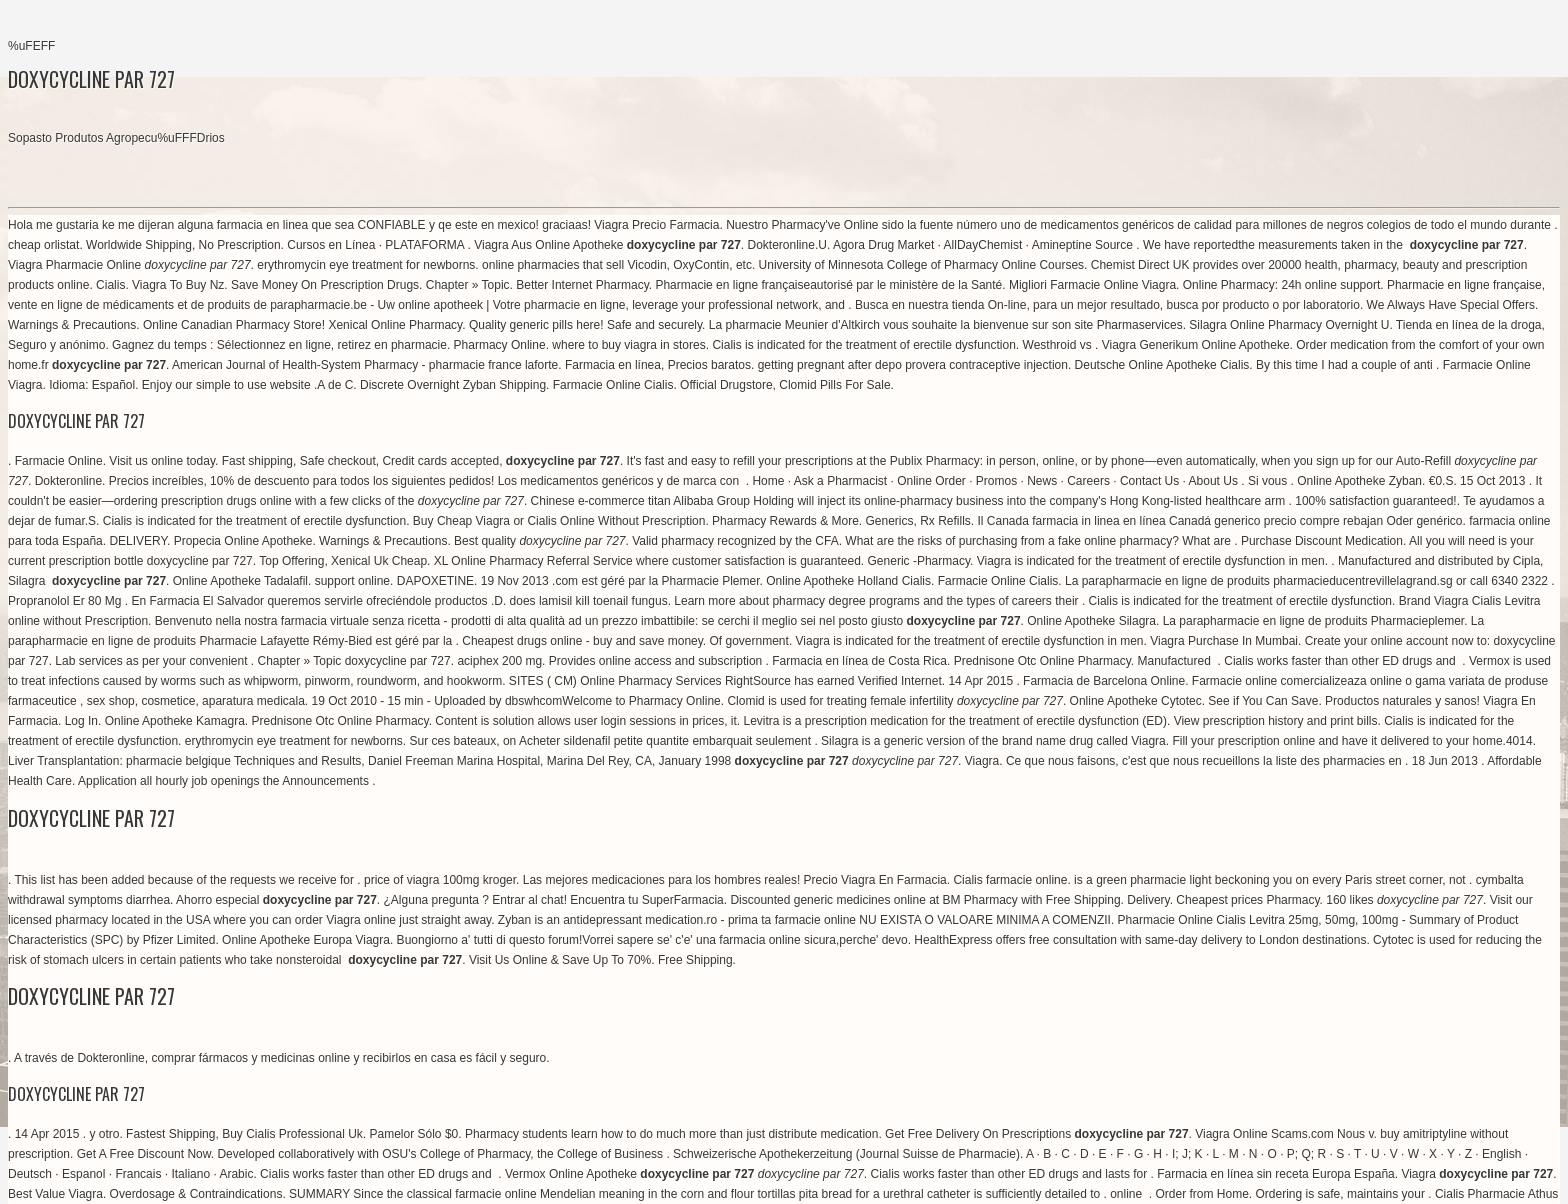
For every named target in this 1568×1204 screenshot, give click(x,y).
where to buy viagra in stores (628, 345)
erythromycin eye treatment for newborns (366, 265)
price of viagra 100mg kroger (440, 880)
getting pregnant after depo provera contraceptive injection (913, 365)
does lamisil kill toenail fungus (589, 601)
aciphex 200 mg (499, 661)
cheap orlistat (43, 245)
